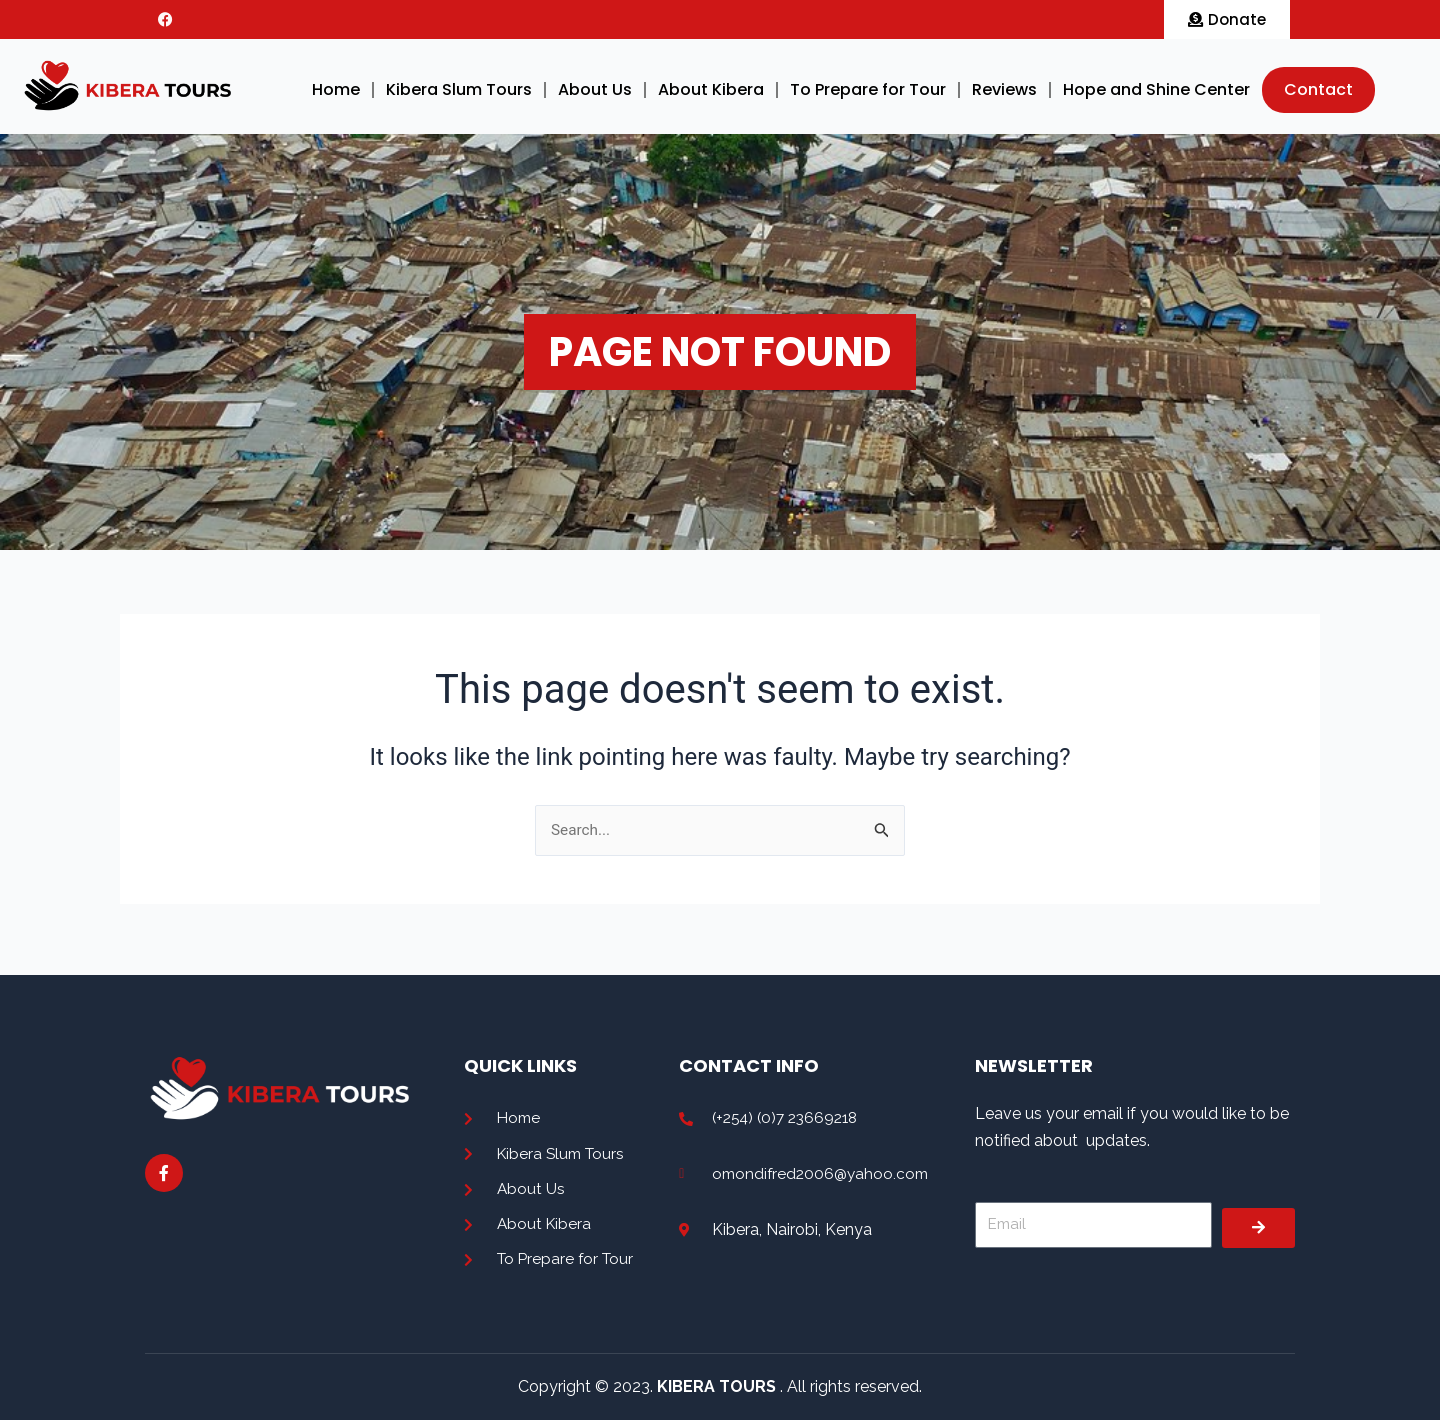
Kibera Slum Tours (459, 89)
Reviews (1004, 89)
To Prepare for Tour (868, 89)
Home (336, 89)
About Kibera (711, 89)
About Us (595, 89)
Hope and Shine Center (1156, 89)
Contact (1318, 89)
